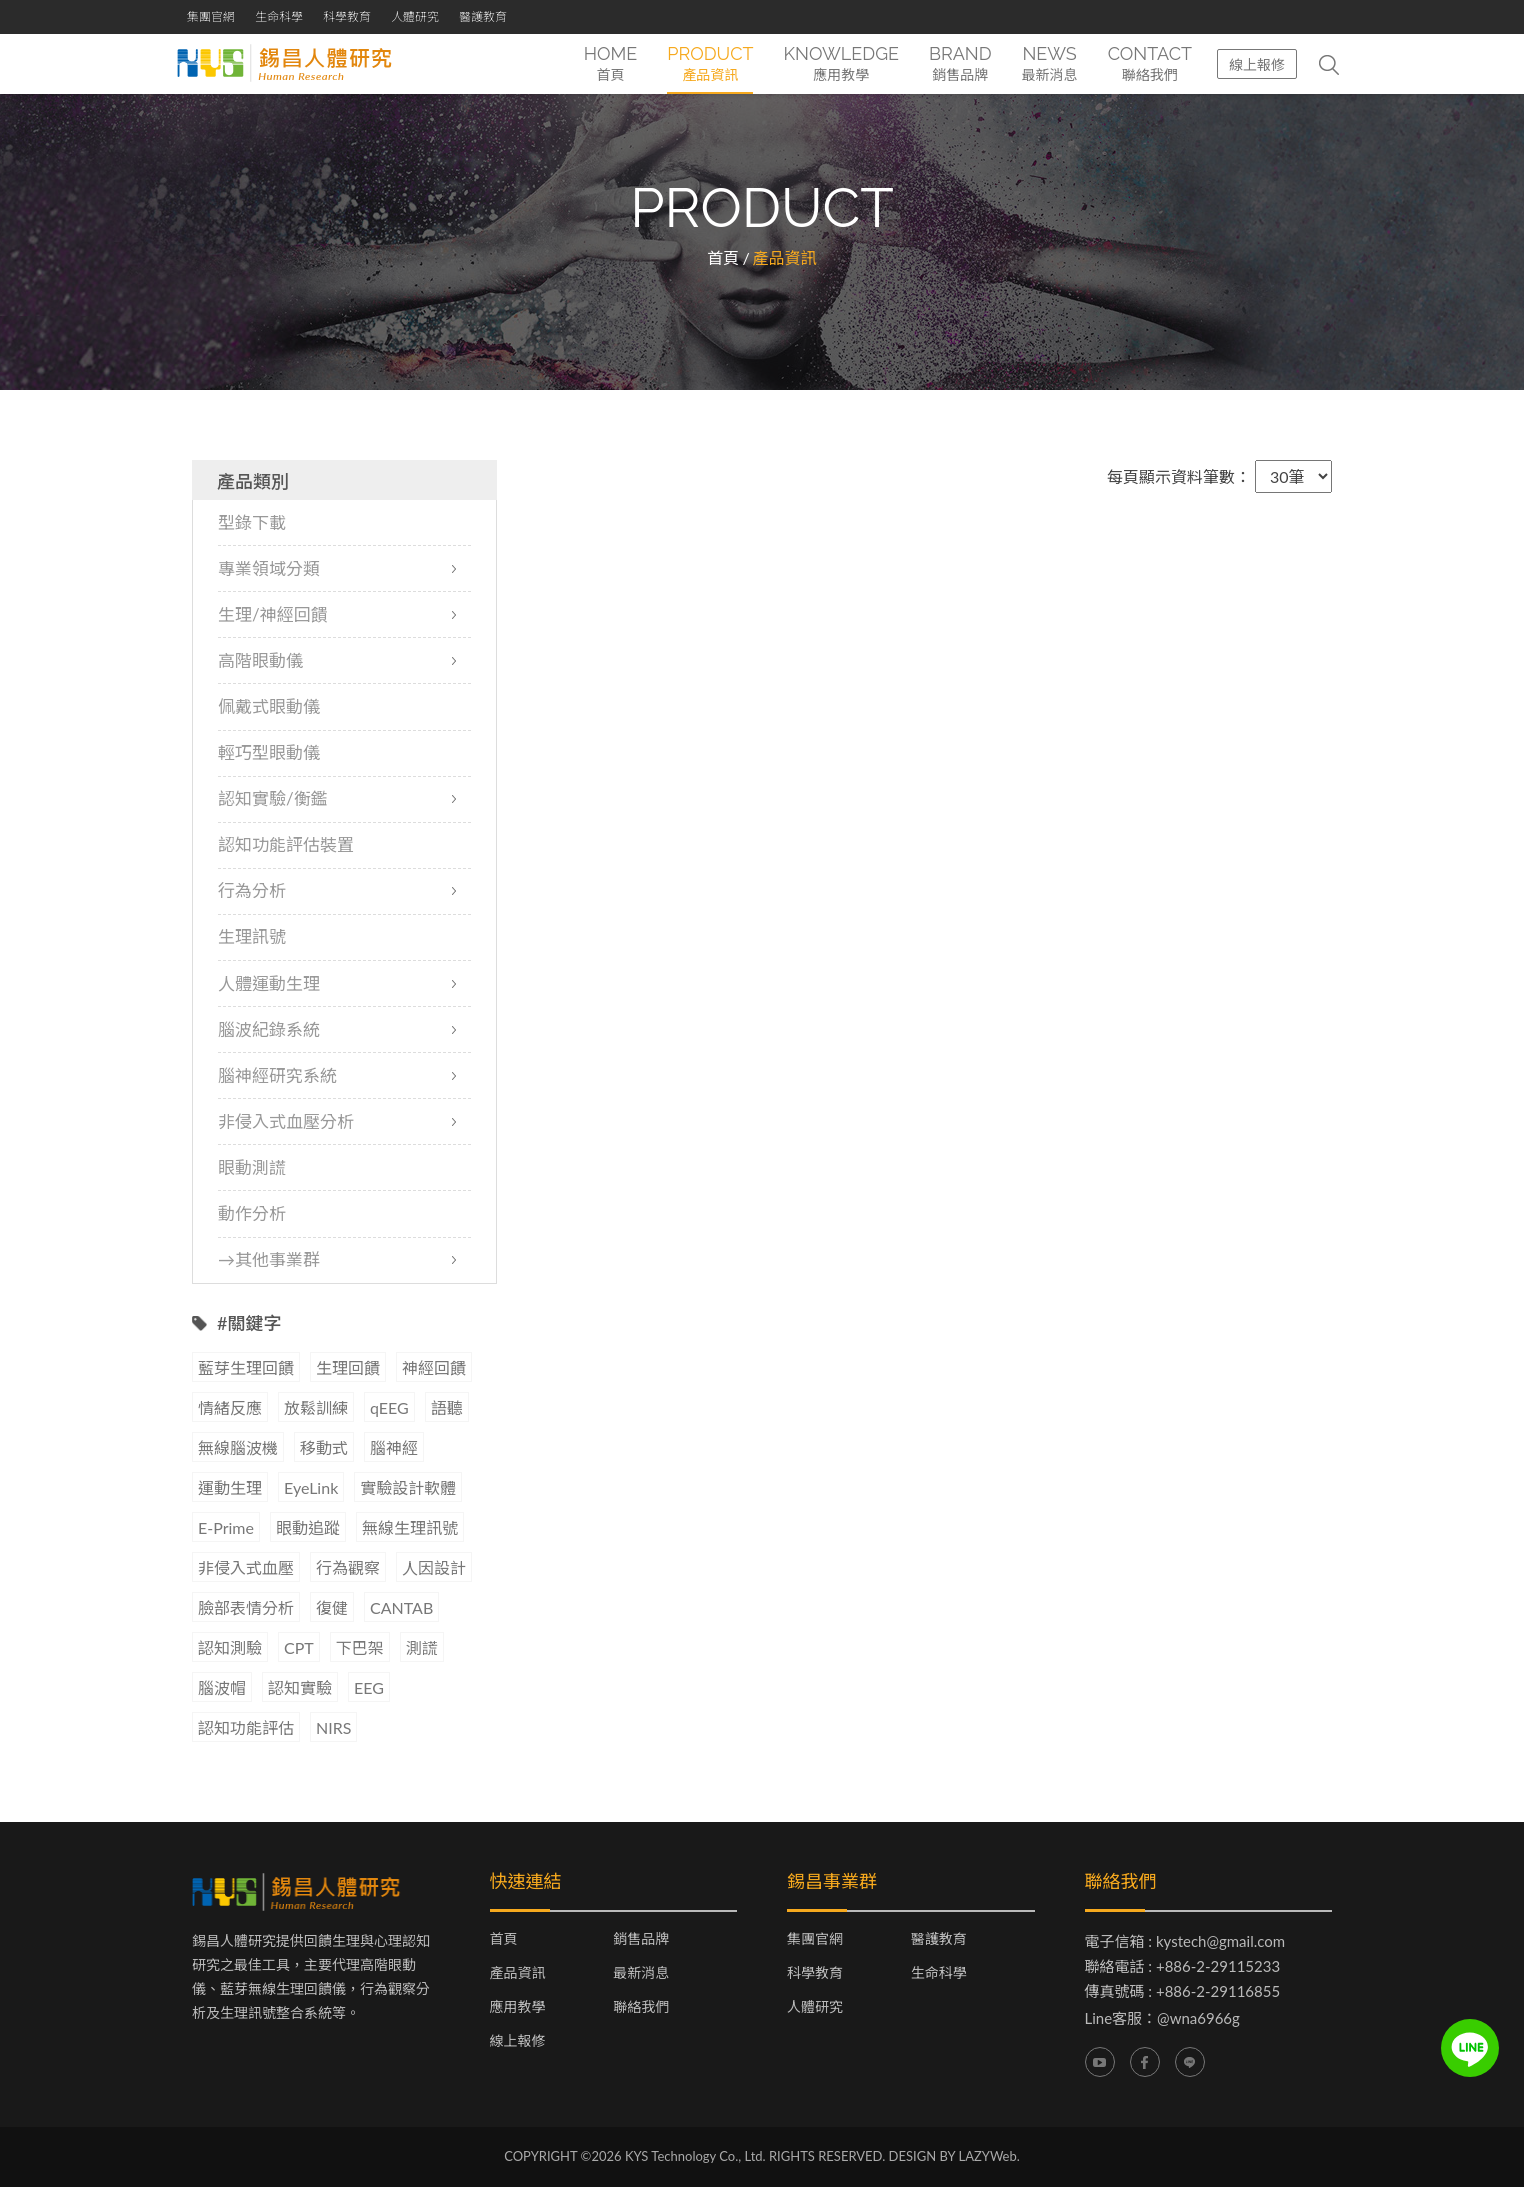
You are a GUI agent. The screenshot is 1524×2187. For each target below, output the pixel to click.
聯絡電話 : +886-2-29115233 (1183, 1967)
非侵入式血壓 (246, 1568)
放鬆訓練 (316, 1408)
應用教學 (518, 2008)
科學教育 (347, 16)
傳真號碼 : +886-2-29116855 (1183, 1992)
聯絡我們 (641, 2008)
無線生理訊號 (410, 1528)
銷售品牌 (641, 1940)
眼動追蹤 (308, 1528)
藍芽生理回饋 (246, 1368)
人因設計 (434, 1568)
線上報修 (1257, 64)
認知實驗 (300, 1688)
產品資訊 (518, 1974)
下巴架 (360, 1648)
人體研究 (415, 16)
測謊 (422, 1648)
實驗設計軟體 (408, 1488)
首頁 (723, 257)
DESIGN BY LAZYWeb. (954, 2157)
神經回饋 (434, 1368)
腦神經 (394, 1448)
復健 (332, 1608)
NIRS (333, 1728)
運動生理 (230, 1488)
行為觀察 (348, 1568)
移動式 (324, 1448)
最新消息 (641, 1974)
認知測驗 (230, 1648)
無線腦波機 (238, 1448)
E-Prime (226, 1528)
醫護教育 (483, 16)
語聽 (447, 1408)
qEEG (389, 1408)
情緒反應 (230, 1408)
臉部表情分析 (246, 1608)
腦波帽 (222, 1688)
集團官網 (211, 16)
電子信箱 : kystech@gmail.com (1185, 1942)
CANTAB (401, 1608)
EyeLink (311, 1488)
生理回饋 (348, 1368)
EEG (369, 1688)
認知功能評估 (246, 1728)
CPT (299, 1648)
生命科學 (279, 16)
